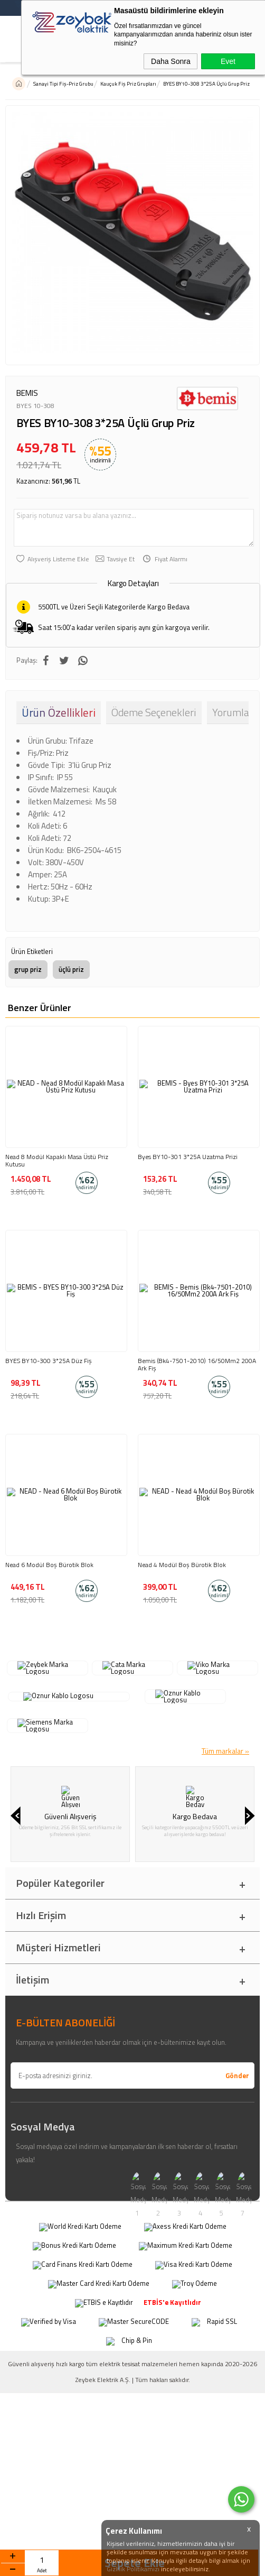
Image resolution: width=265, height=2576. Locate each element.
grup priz (28, 969)
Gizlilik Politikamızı (133, 2569)
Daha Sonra (171, 61)
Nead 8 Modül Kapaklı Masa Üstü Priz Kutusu (56, 1161)
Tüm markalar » (225, 1711)
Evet (228, 61)
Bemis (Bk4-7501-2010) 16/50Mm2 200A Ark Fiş (197, 1365)
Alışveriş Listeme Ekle (57, 559)
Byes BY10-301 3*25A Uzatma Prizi (188, 1157)
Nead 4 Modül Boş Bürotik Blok (182, 1565)
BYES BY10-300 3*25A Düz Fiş (48, 1361)
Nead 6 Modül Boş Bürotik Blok (49, 1565)
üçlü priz (71, 969)
